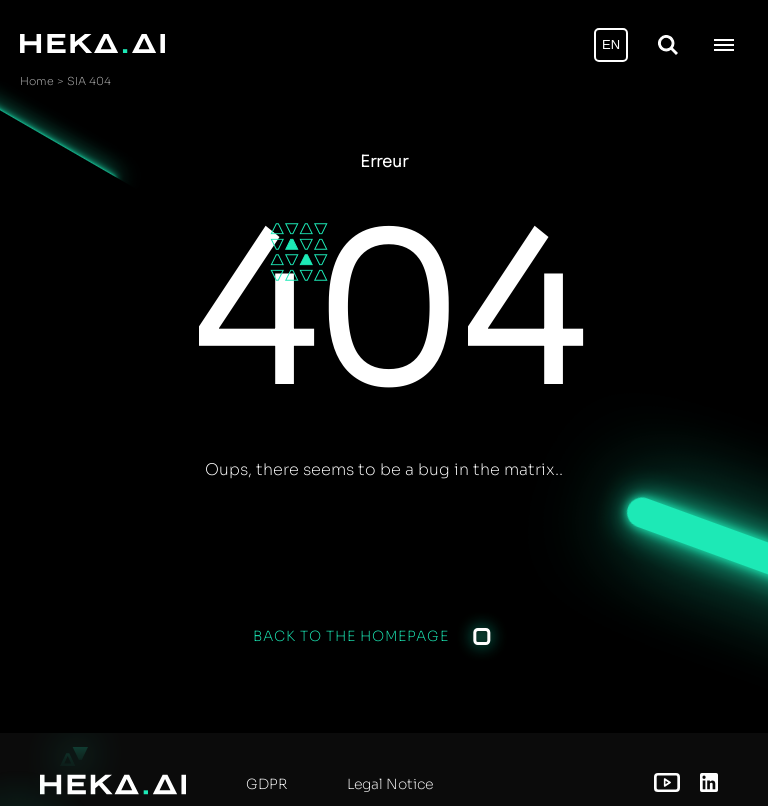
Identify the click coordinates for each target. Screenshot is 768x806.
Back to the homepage (351, 636)
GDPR (266, 784)
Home (37, 81)
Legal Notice (390, 784)
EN (611, 44)
